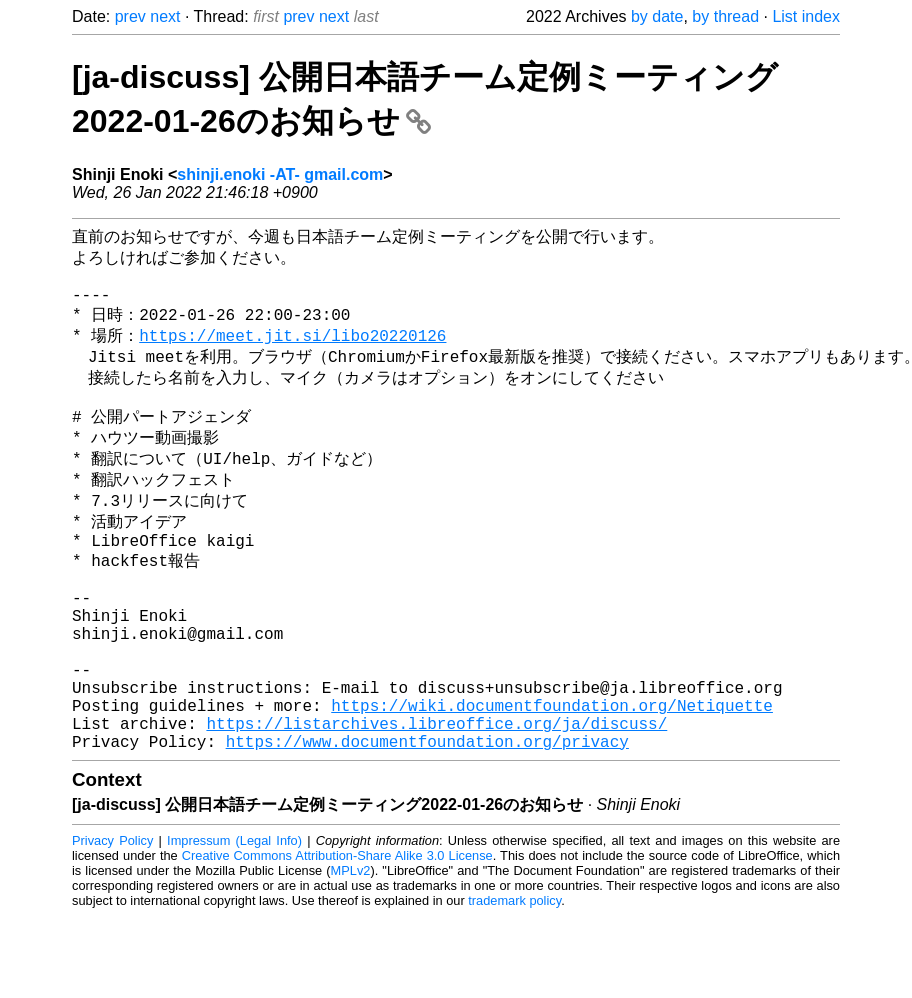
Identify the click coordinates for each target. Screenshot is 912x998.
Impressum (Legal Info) (234, 922)
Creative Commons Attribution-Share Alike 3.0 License (337, 937)
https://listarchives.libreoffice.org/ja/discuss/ (436, 801)
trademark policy (514, 982)
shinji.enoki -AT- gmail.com (280, 174)
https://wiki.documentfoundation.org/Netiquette (552, 779)
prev (130, 16)
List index (806, 16)
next (165, 16)
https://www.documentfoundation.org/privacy (427, 823)
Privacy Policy (112, 922)
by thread (725, 16)
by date (657, 16)
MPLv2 (351, 952)
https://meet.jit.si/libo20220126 (292, 351)
